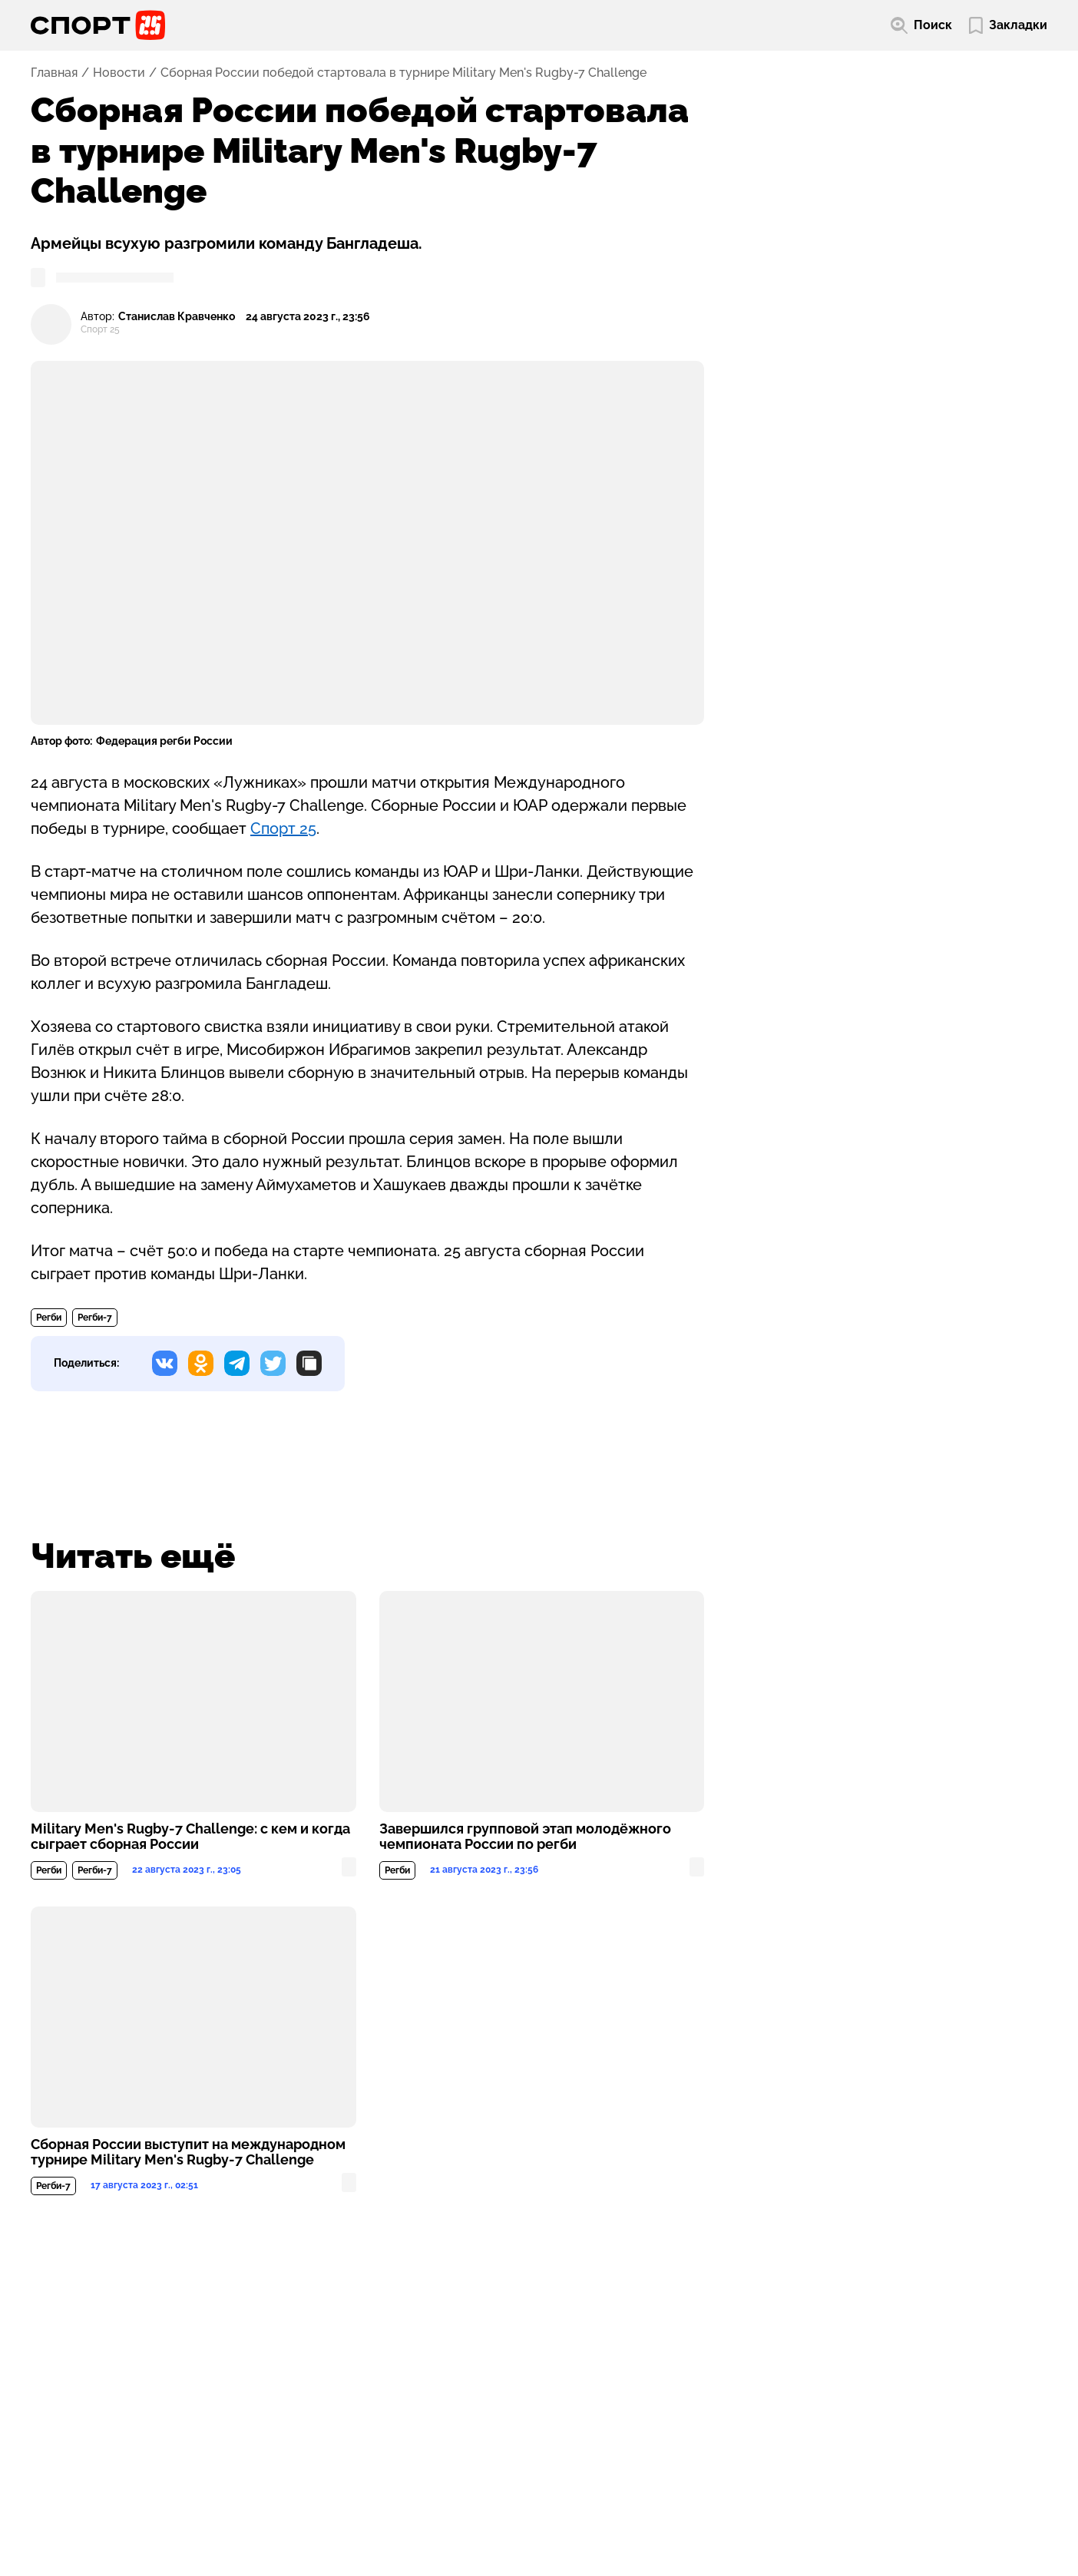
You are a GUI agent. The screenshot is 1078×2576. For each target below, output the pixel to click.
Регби (48, 1317)
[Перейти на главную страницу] (98, 25)
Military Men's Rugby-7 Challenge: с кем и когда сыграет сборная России (190, 1836)
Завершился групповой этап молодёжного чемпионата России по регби (525, 1836)
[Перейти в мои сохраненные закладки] (1008, 26)
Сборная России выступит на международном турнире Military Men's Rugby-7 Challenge (188, 2152)
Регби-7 (95, 1317)
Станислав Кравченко (176, 316)
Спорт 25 (283, 828)
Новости (119, 73)
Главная (54, 73)
